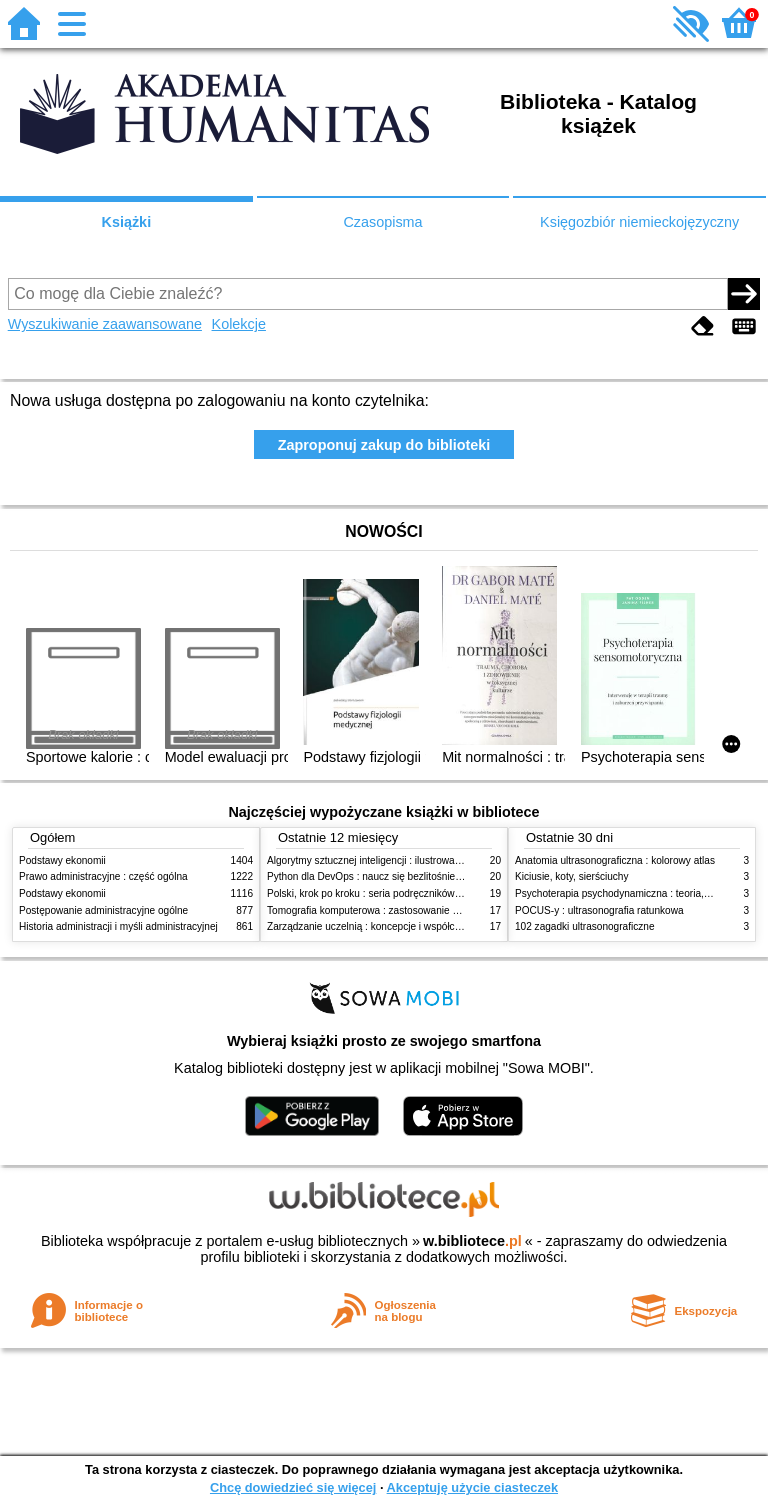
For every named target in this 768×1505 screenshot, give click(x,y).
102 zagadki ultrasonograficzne (585, 926)
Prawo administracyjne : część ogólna (103, 876)
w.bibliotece (472, 1241)
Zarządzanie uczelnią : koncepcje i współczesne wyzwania (397, 926)
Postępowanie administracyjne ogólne (103, 910)
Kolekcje (239, 324)
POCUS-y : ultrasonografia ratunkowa (599, 910)
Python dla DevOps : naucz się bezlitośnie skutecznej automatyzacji (418, 876)
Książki (127, 222)
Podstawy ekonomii (62, 860)
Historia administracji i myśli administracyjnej (118, 926)
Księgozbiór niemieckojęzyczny (639, 222)
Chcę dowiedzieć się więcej (293, 1487)
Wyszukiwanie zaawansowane (105, 324)
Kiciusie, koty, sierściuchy (572, 876)
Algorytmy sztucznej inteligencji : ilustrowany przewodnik (393, 860)
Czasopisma (382, 222)
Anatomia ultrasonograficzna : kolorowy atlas (615, 860)
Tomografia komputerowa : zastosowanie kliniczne (379, 910)
